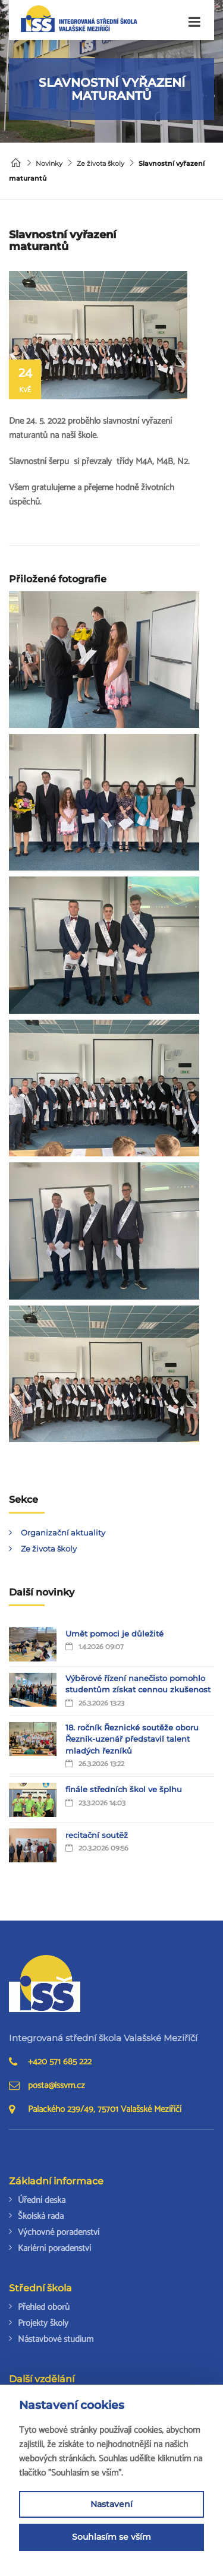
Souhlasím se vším (111, 2537)
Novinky (49, 163)
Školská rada (41, 2216)
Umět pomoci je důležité (114, 1633)
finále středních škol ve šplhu (123, 1789)
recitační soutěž (96, 1835)
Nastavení (111, 2504)
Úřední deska (41, 2200)
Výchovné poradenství (58, 2232)
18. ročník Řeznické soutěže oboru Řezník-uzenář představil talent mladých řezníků (132, 1739)
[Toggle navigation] (194, 22)
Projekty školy (43, 2323)
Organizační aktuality (63, 1532)
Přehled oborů (44, 2307)
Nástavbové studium (55, 2339)
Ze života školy (100, 163)
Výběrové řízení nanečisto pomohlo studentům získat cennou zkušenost (138, 1684)
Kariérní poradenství (54, 2248)
